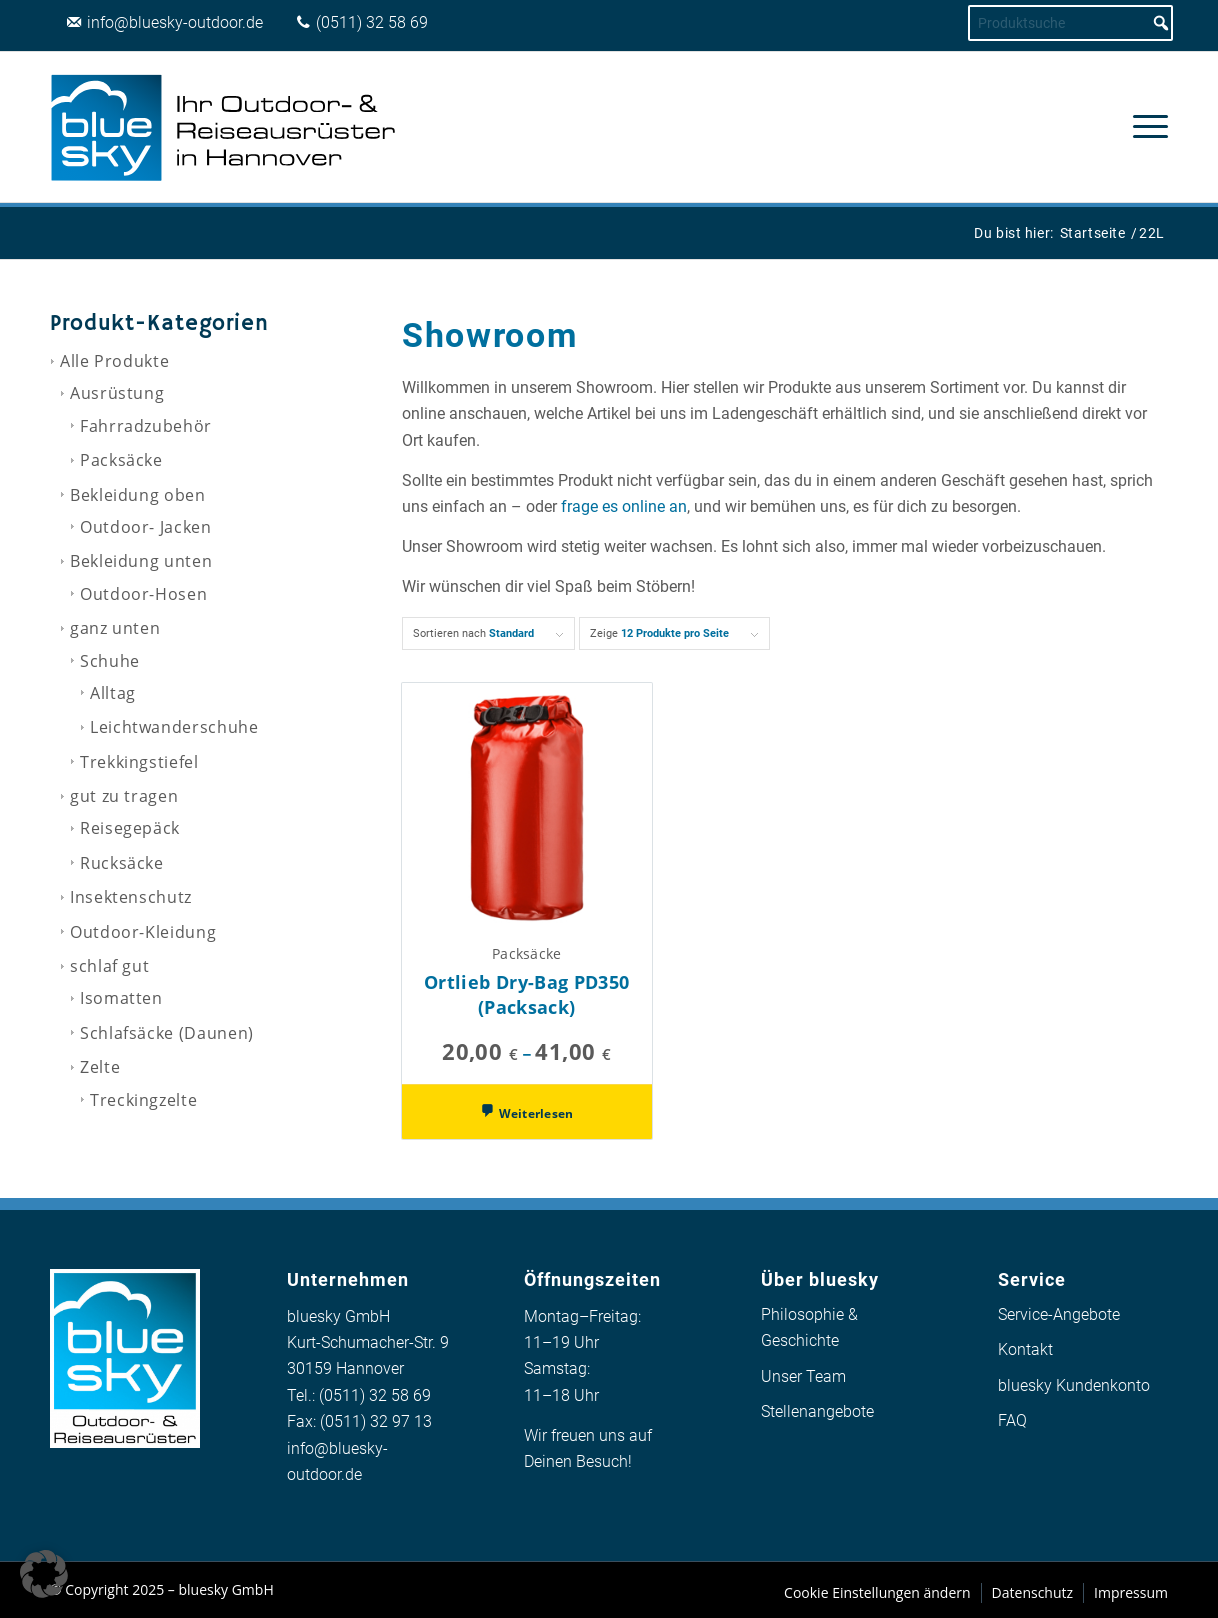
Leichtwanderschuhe (174, 727)
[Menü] (1144, 127)
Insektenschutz (131, 897)
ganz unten (115, 628)
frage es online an (624, 506)
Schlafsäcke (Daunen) (167, 1033)
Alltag (113, 693)
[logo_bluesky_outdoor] (225, 127)
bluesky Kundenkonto (1074, 1385)
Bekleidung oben (138, 495)
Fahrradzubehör (146, 426)
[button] (44, 1574)
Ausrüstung (117, 393)
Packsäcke (121, 460)
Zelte (100, 1067)
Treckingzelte (143, 1100)
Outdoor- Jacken (146, 527)
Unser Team (803, 1376)
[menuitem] (1144, 127)
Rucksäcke (122, 863)
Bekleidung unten (141, 561)
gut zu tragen (124, 796)
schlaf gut (109, 966)
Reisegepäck (130, 828)
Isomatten (121, 998)
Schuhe (110, 661)
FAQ (1012, 1420)
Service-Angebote (1059, 1314)
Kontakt (1025, 1349)
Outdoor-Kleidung (143, 932)
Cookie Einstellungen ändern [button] (877, 1592)
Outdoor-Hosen (143, 594)
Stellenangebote (817, 1411)
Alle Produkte (114, 361)
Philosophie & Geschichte (809, 1327)
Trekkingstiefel (139, 762)
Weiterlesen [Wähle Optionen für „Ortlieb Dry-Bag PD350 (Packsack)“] (534, 1113)
